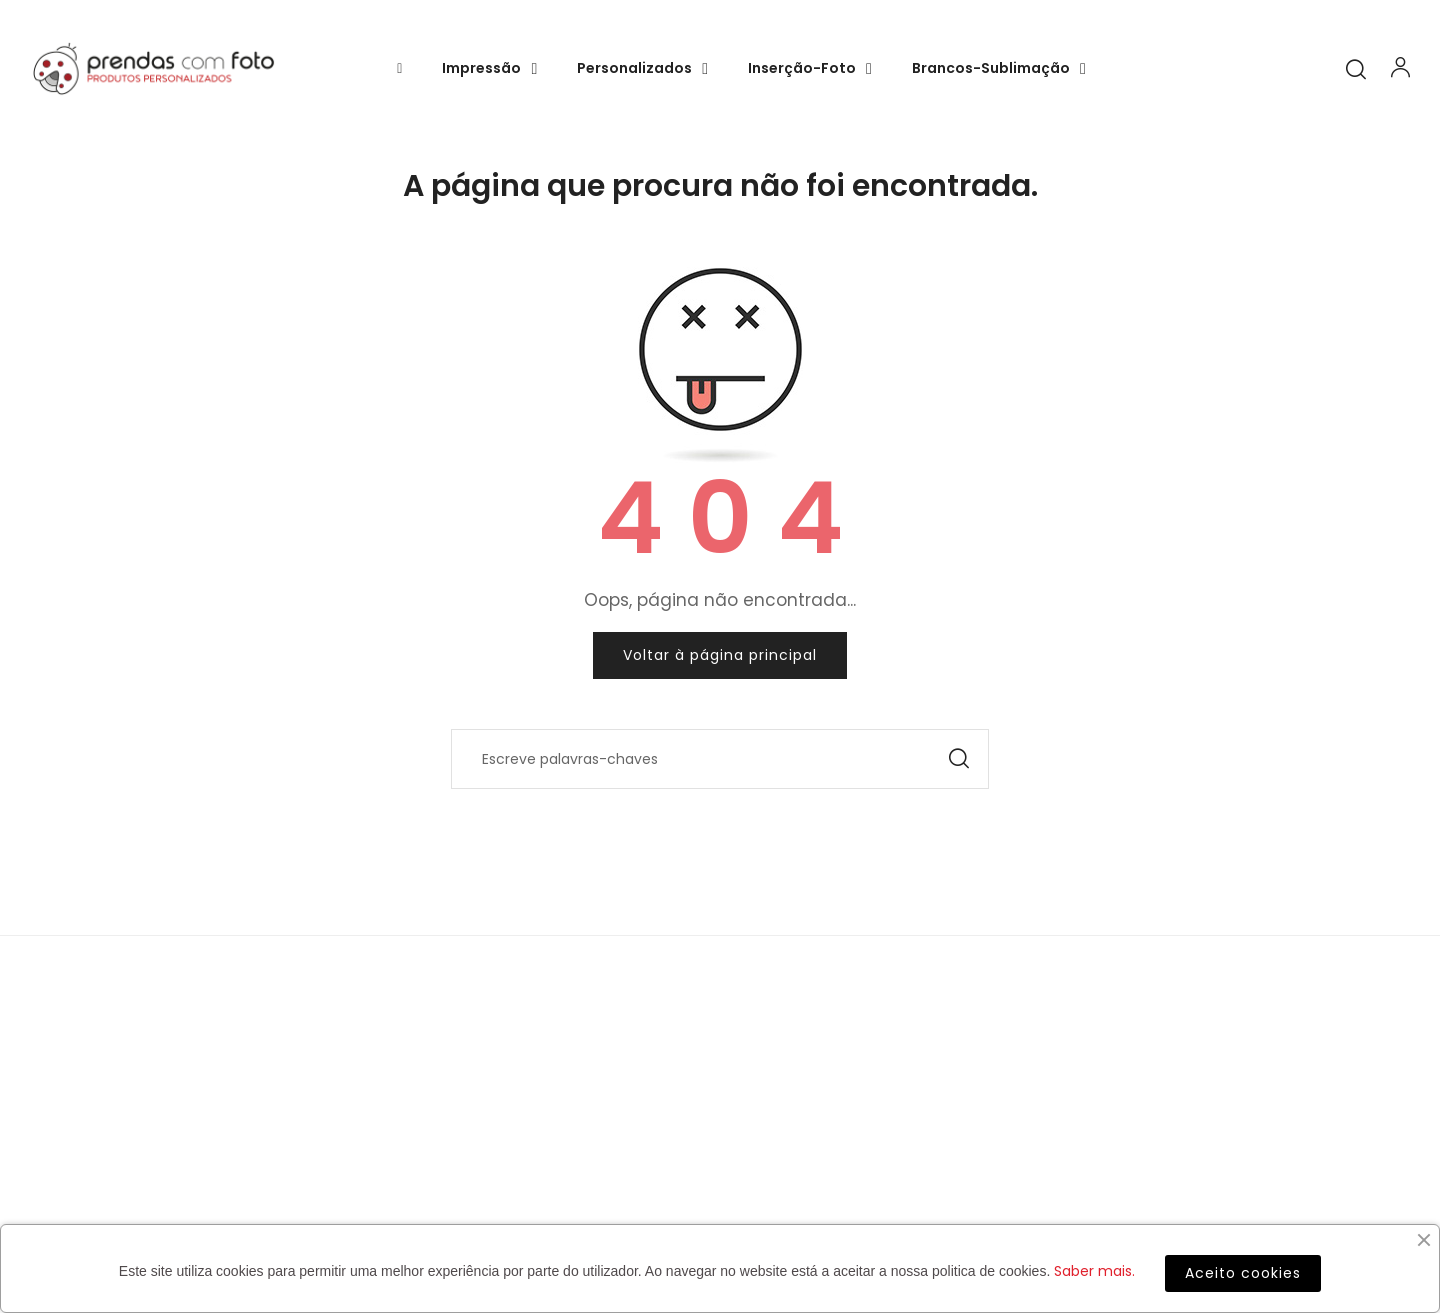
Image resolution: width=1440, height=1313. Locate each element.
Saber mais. (1094, 1271)
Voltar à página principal (720, 655)
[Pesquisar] (720, 759)
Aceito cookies (1243, 1273)
